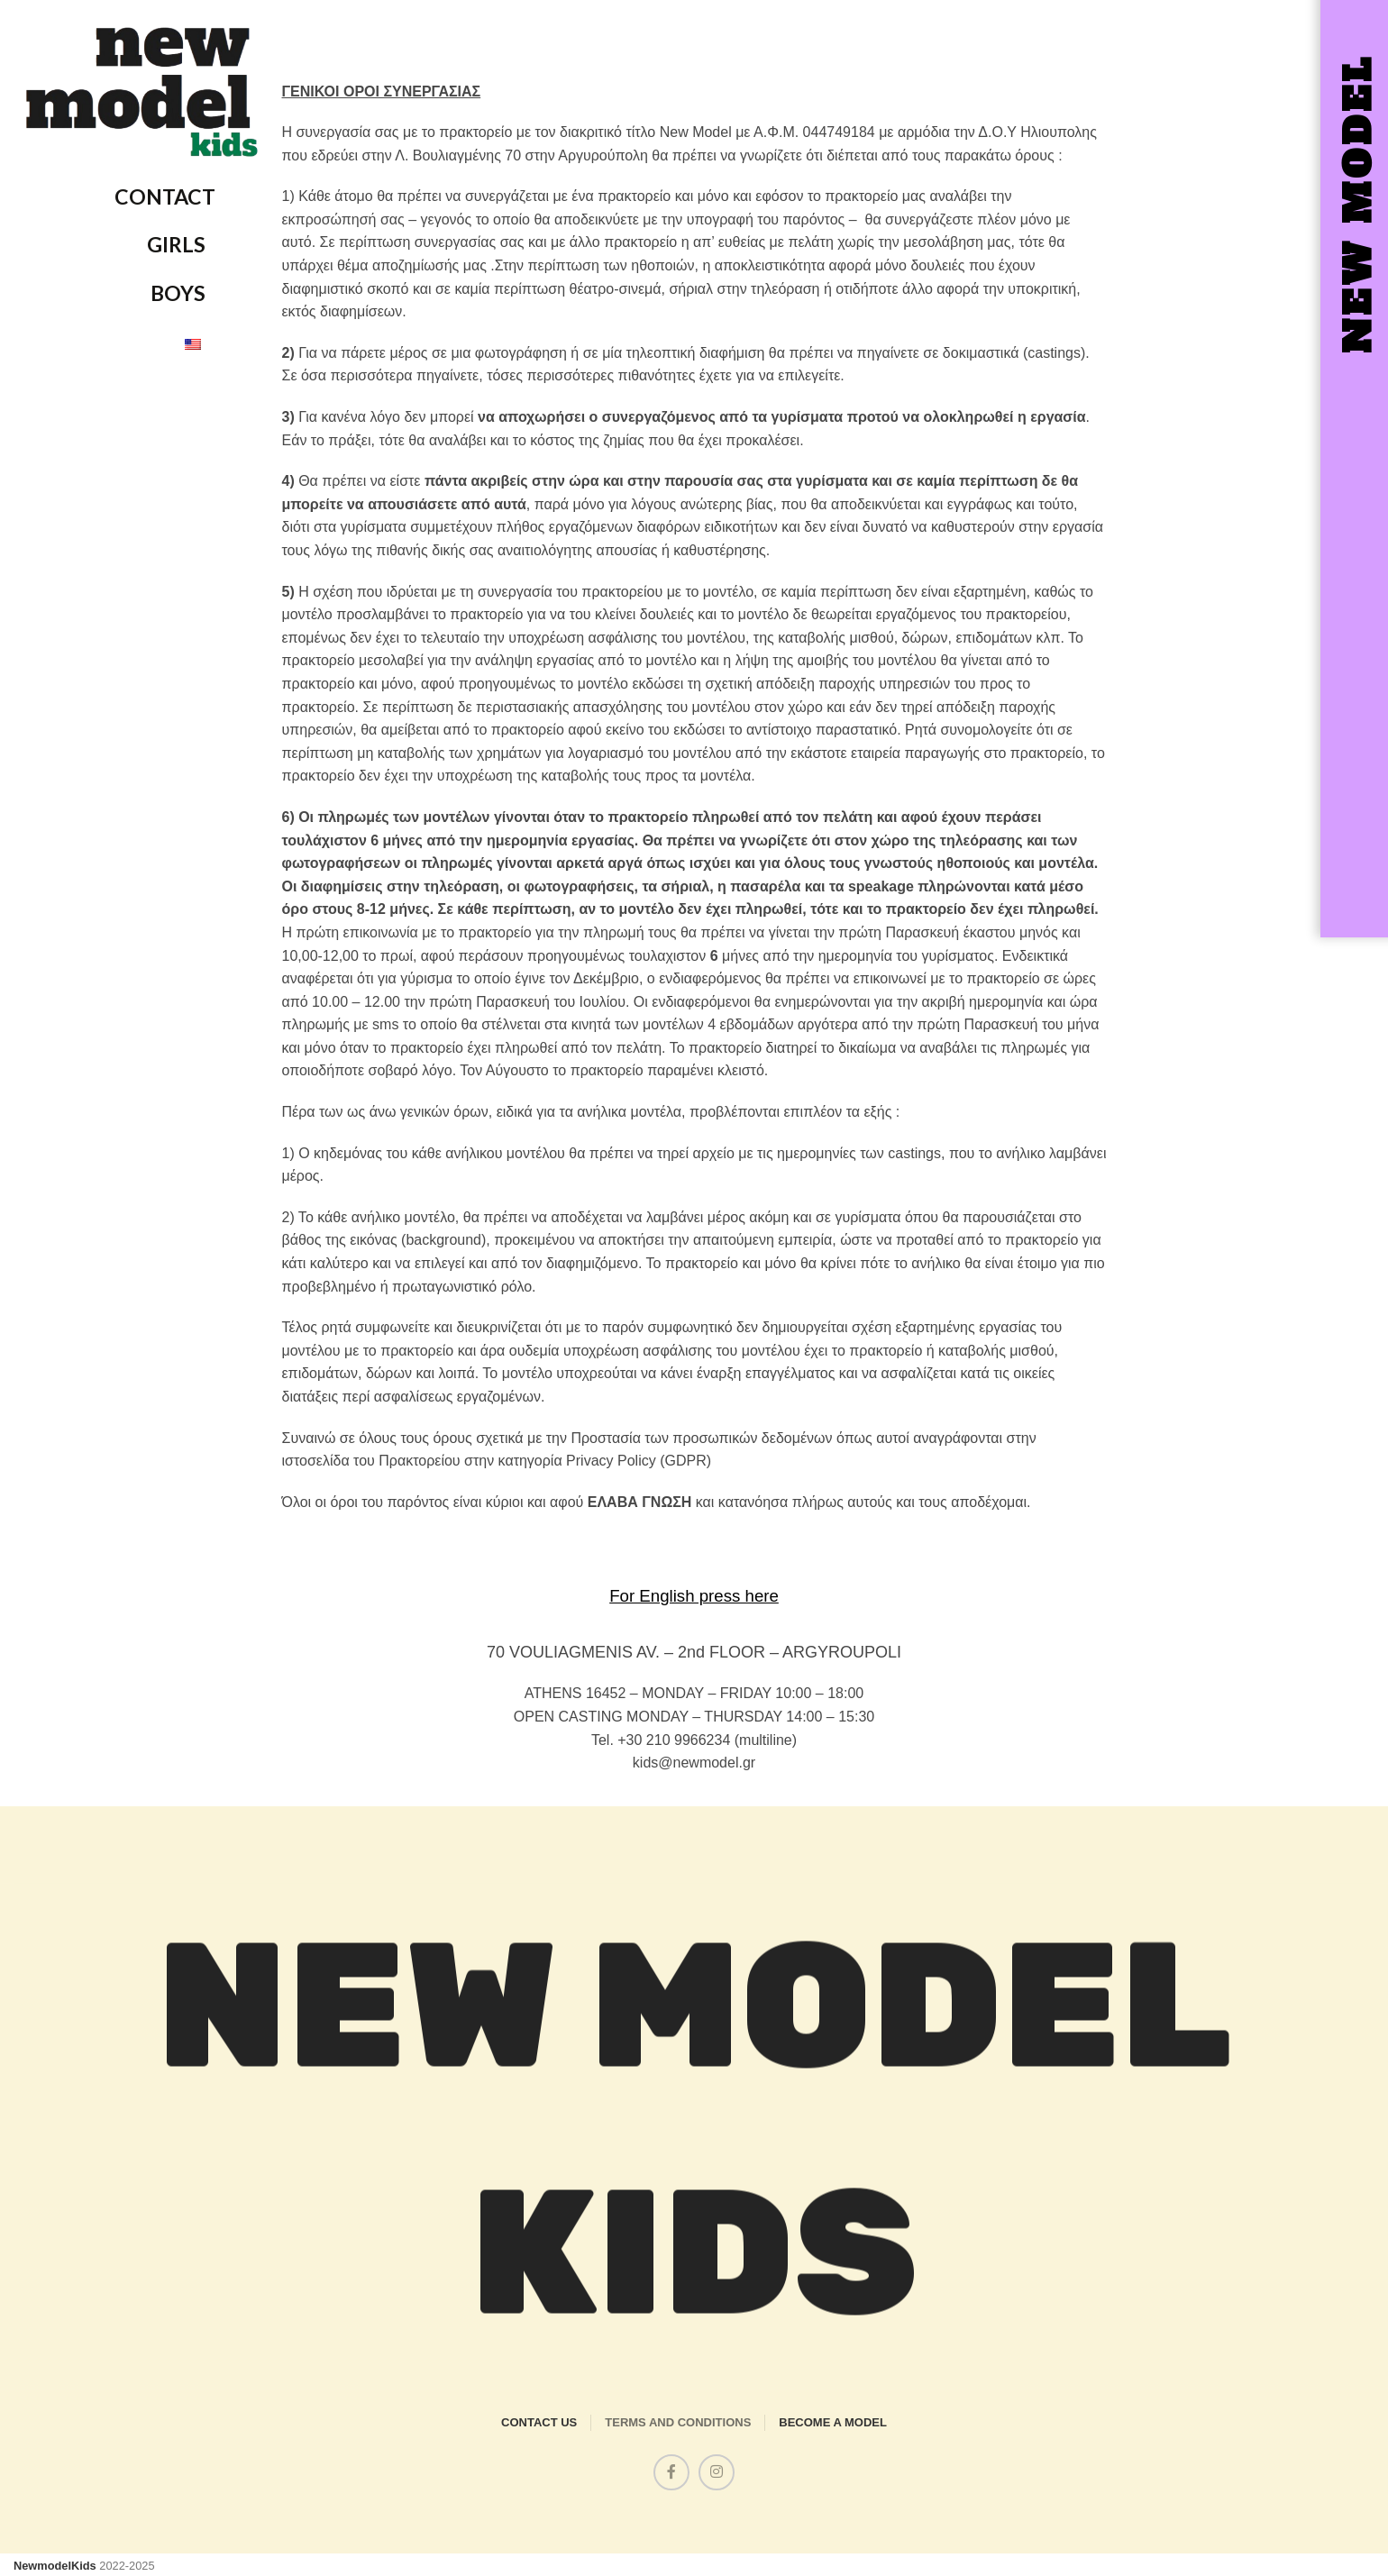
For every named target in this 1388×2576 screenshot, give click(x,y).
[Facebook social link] (671, 2472)
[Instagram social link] (717, 2472)
